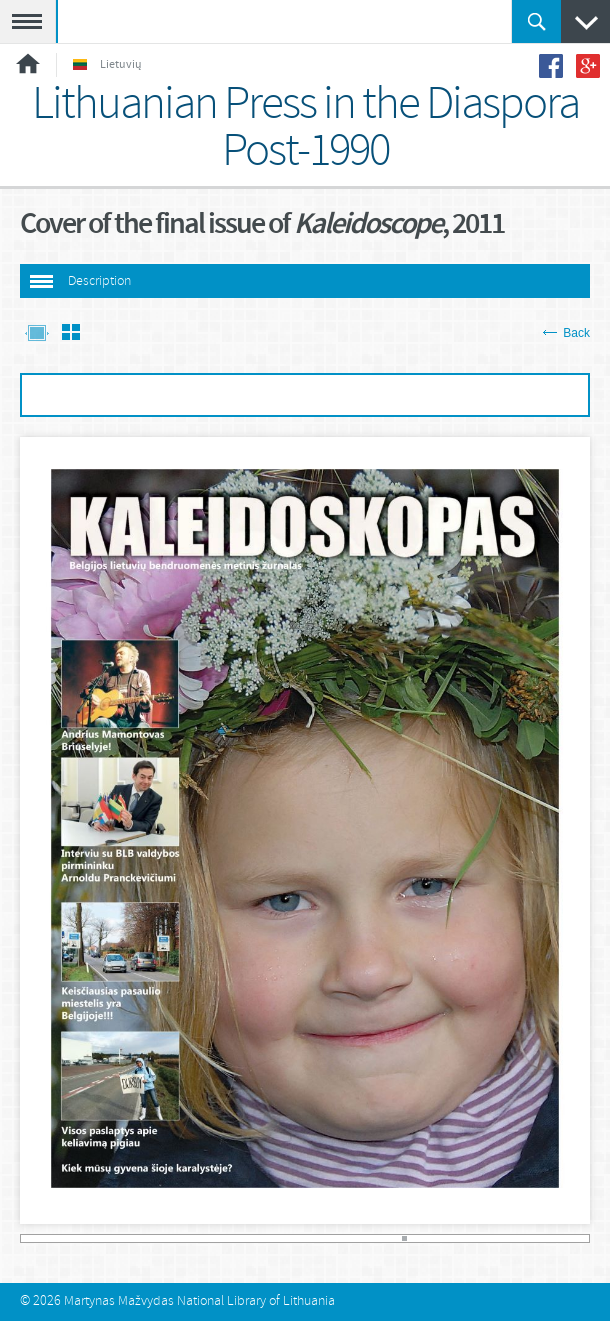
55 (281, 1238)
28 (152, 1238)
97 (480, 1238)
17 (100, 1238)
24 (133, 1238)
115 (566, 1238)
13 (81, 1238)
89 (442, 1238)
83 (414, 1238)
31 (167, 1238)
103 (509, 1238)
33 (176, 1238)
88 (437, 1238)
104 (513, 1238)
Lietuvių (107, 65)
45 (233, 1238)
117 (575, 1238)
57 (290, 1238)
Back (566, 333)
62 (314, 1238)
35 (186, 1238)
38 (200, 1238)
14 (86, 1238)
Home (28, 63)
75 (376, 1238)
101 (499, 1238)
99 (490, 1238)
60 (304, 1238)
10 (67, 1238)
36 (190, 1238)
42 (219, 1238)
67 (338, 1238)
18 (105, 1238)
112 (551, 1238)
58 (295, 1238)
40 (209, 1238)
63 (319, 1238)
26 (143, 1238)
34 (181, 1238)
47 (243, 1238)
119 (586, 1238)
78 (390, 1238)
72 (361, 1238)
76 (380, 1238)
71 (357, 1238)
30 (162, 1238)
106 (523, 1238)
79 (395, 1238)
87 (433, 1238)
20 (114, 1238)
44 (228, 1238)
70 (352, 1238)
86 (428, 1238)
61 (309, 1238)
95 (471, 1238)
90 (447, 1238)
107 (528, 1238)
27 (148, 1238)
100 (494, 1238)
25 (138, 1238)
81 (404, 1238)
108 (532, 1238)
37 (195, 1238)
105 (518, 1238)
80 (399, 1238)
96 (475, 1238)
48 (247, 1238)
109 (537, 1238)
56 (285, 1238)
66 (333, 1238)
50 (257, 1238)
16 (95, 1238)
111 (547, 1238)
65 (328, 1238)
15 (91, 1238)
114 (561, 1238)
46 (238, 1238)
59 (300, 1238)
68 (342, 1238)
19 (110, 1238)
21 (119, 1238)
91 (452, 1238)
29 (157, 1238)
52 (266, 1238)
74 (371, 1238)
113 (556, 1238)
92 (456, 1238)
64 (323, 1238)
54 (276, 1238)
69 (347, 1238)
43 (224, 1238)
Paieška (536, 21)
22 (124, 1238)
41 (214, 1238)
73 (366, 1238)
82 (409, 1238)
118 (580, 1238)
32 (171, 1238)
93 (461, 1238)
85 (423, 1238)
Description (99, 281)
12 (76, 1238)
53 (271, 1238)
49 (252, 1238)
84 (418, 1238)
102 (504, 1238)
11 (72, 1238)
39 (205, 1238)
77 (385, 1238)
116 (570, 1238)
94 (466, 1238)
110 (542, 1238)
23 (129, 1238)
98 (485, 1238)
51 (262, 1238)
